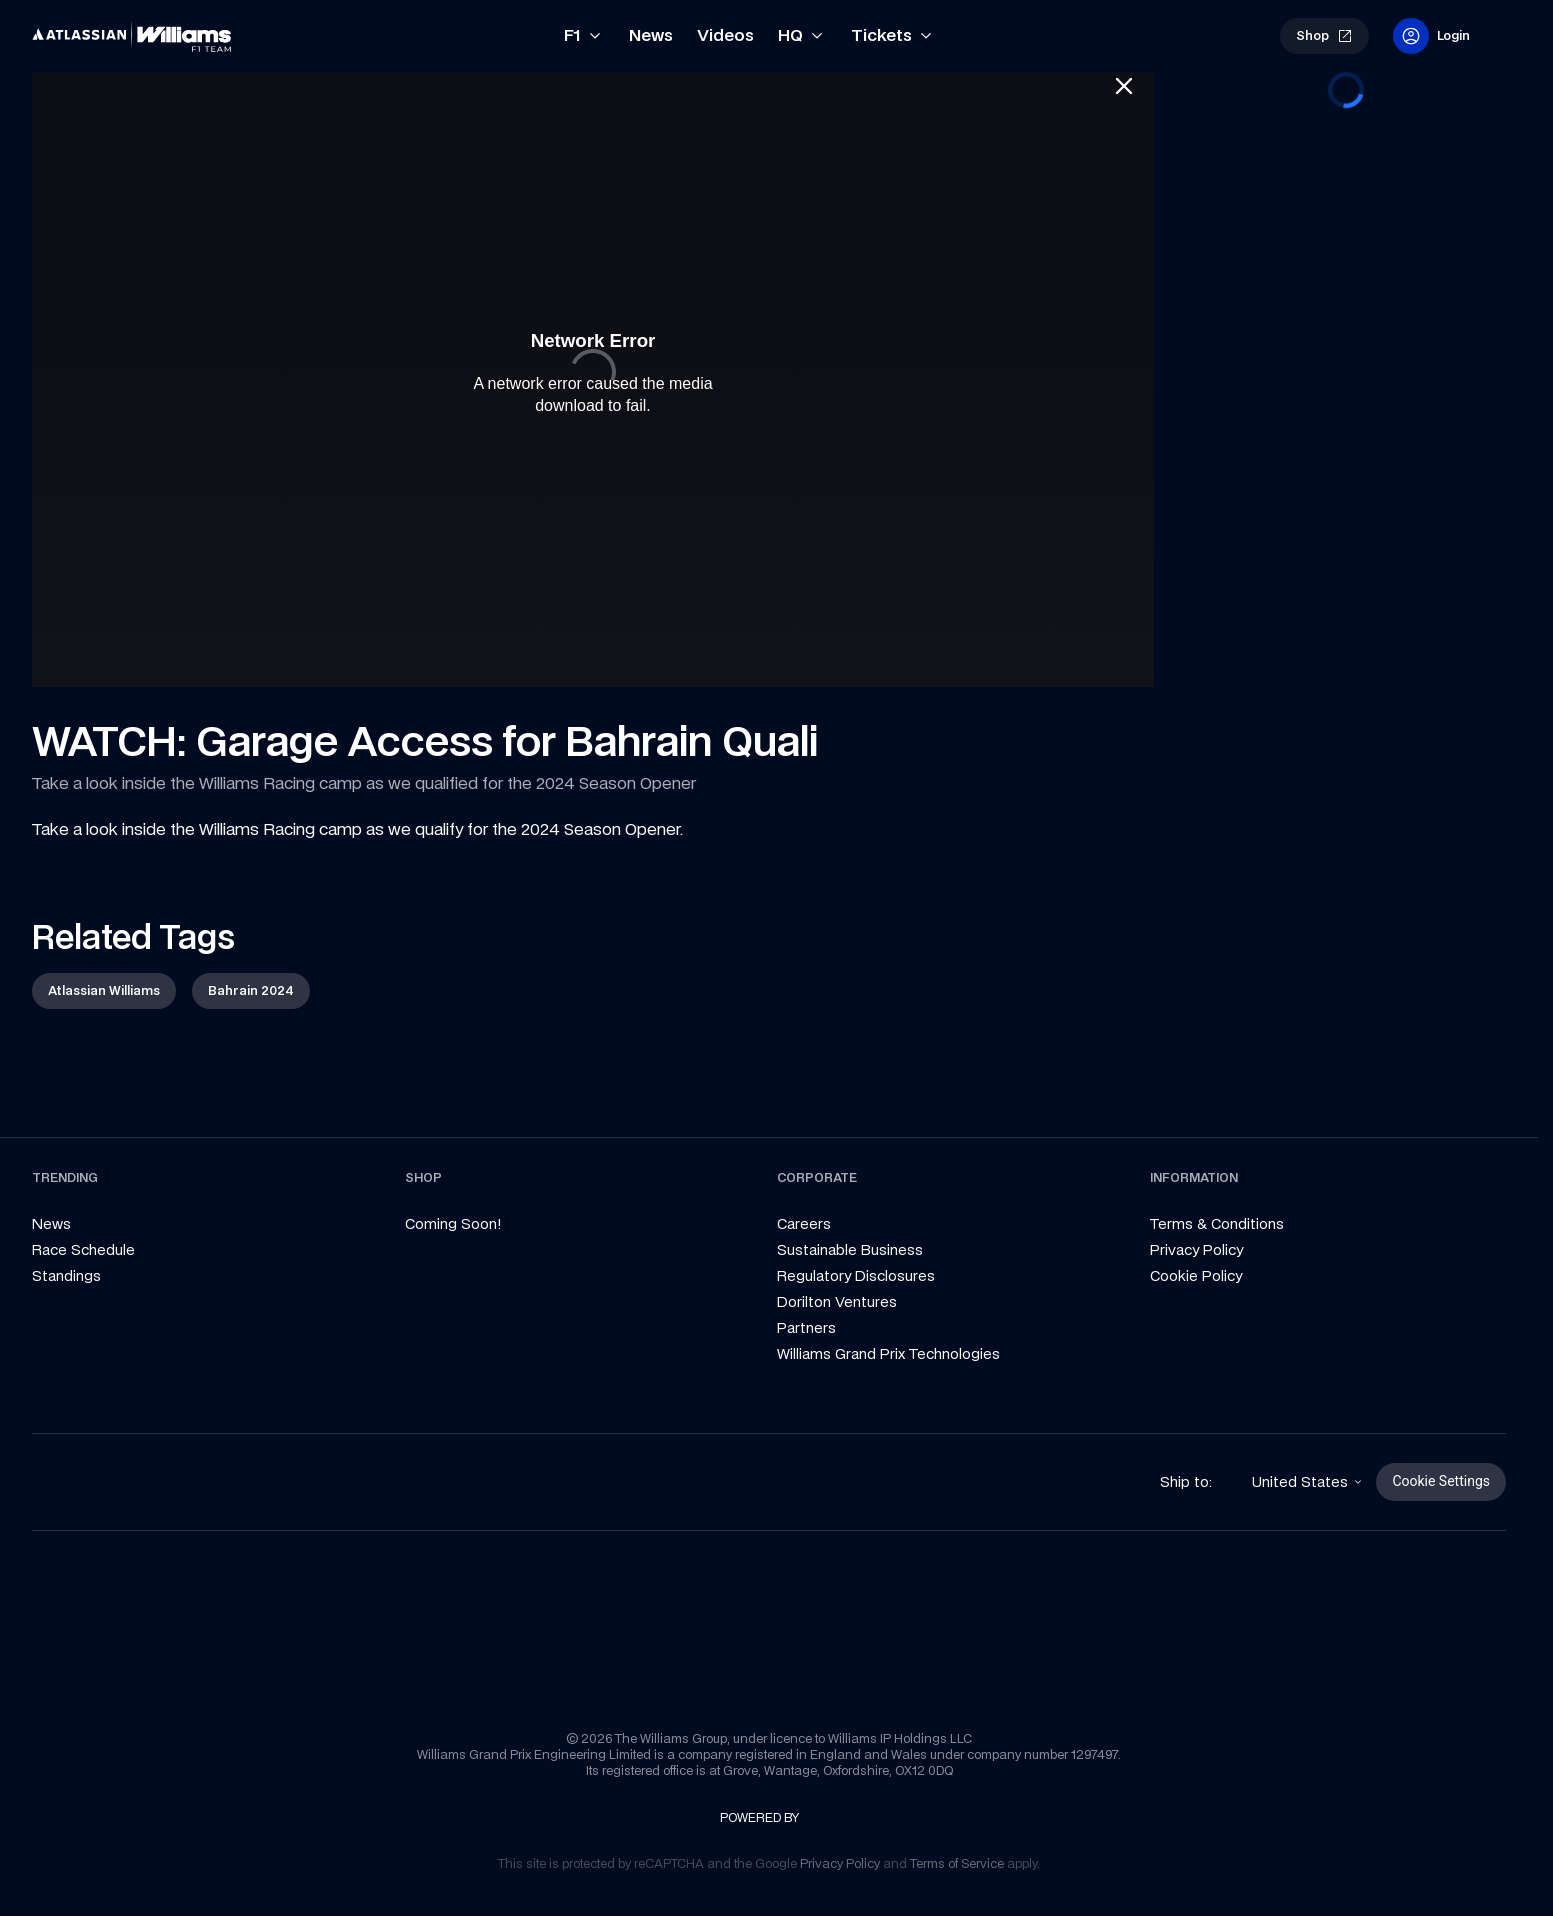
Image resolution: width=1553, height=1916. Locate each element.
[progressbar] (1346, 90)
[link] (66, 28)
